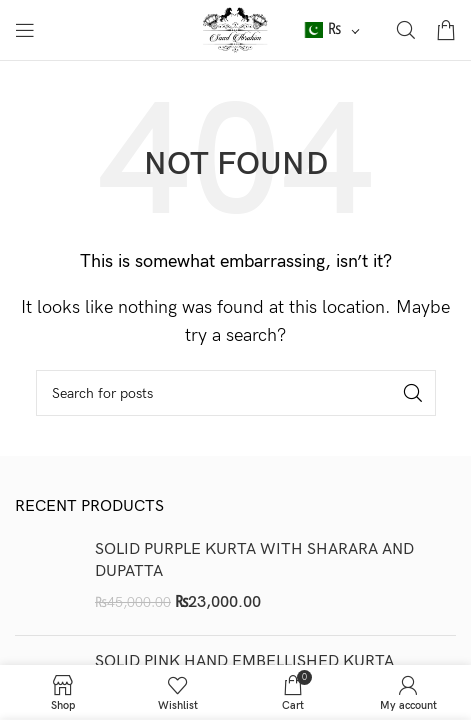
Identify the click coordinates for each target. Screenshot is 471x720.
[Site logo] (235, 29)
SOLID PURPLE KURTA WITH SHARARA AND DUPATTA (254, 560)
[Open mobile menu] (25, 30)
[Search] (406, 30)
